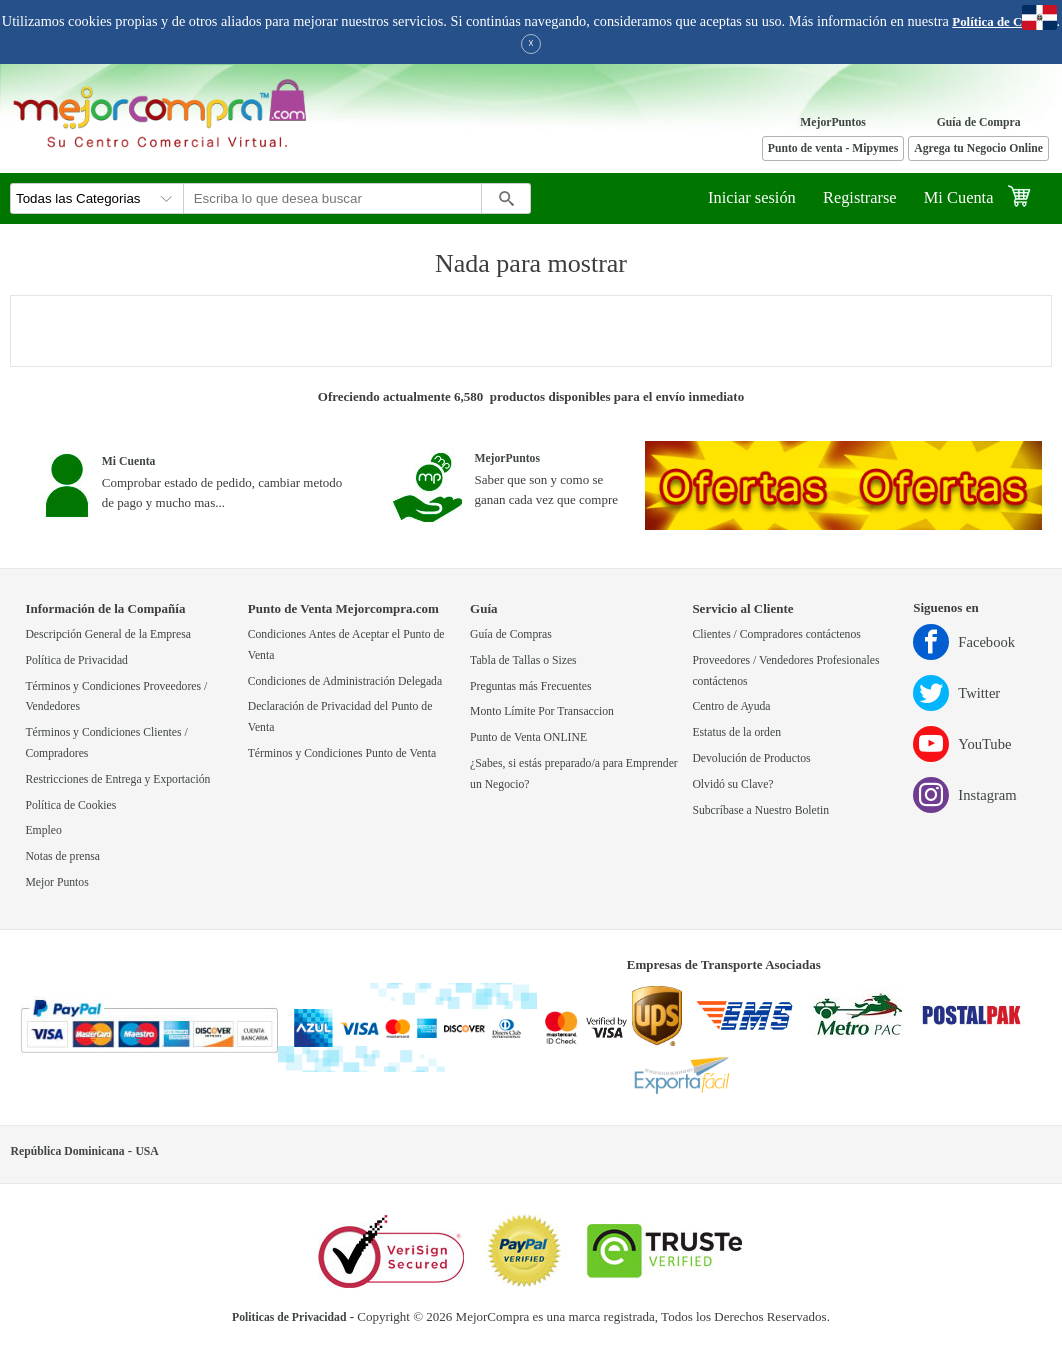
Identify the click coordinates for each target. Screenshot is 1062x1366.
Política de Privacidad (76, 660)
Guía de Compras (511, 634)
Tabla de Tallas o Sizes (523, 660)
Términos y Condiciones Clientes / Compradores (106, 743)
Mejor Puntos (56, 882)
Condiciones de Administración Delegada (345, 681)
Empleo (43, 830)
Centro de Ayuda (731, 706)
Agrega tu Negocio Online (978, 148)
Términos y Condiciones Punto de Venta (342, 753)
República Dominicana (68, 1151)
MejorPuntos (833, 122)
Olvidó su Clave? (732, 784)
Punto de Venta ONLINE (528, 737)
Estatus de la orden (736, 732)
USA (146, 1151)
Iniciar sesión (752, 197)
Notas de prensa (62, 856)
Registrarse (860, 197)
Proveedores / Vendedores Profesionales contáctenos (785, 671)
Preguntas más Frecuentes (530, 686)
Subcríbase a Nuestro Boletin (760, 810)
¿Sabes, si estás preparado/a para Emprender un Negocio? (574, 774)
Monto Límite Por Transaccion (542, 711)
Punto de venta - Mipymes (833, 148)
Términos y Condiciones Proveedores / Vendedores (116, 697)
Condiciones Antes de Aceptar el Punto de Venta (346, 645)
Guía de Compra (979, 122)
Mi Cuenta (959, 197)
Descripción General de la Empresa (108, 634)
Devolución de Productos (751, 758)
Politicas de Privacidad (289, 1317)
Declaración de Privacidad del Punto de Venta (340, 717)
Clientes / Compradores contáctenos (776, 634)
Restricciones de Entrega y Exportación (117, 779)
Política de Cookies (1004, 22)
